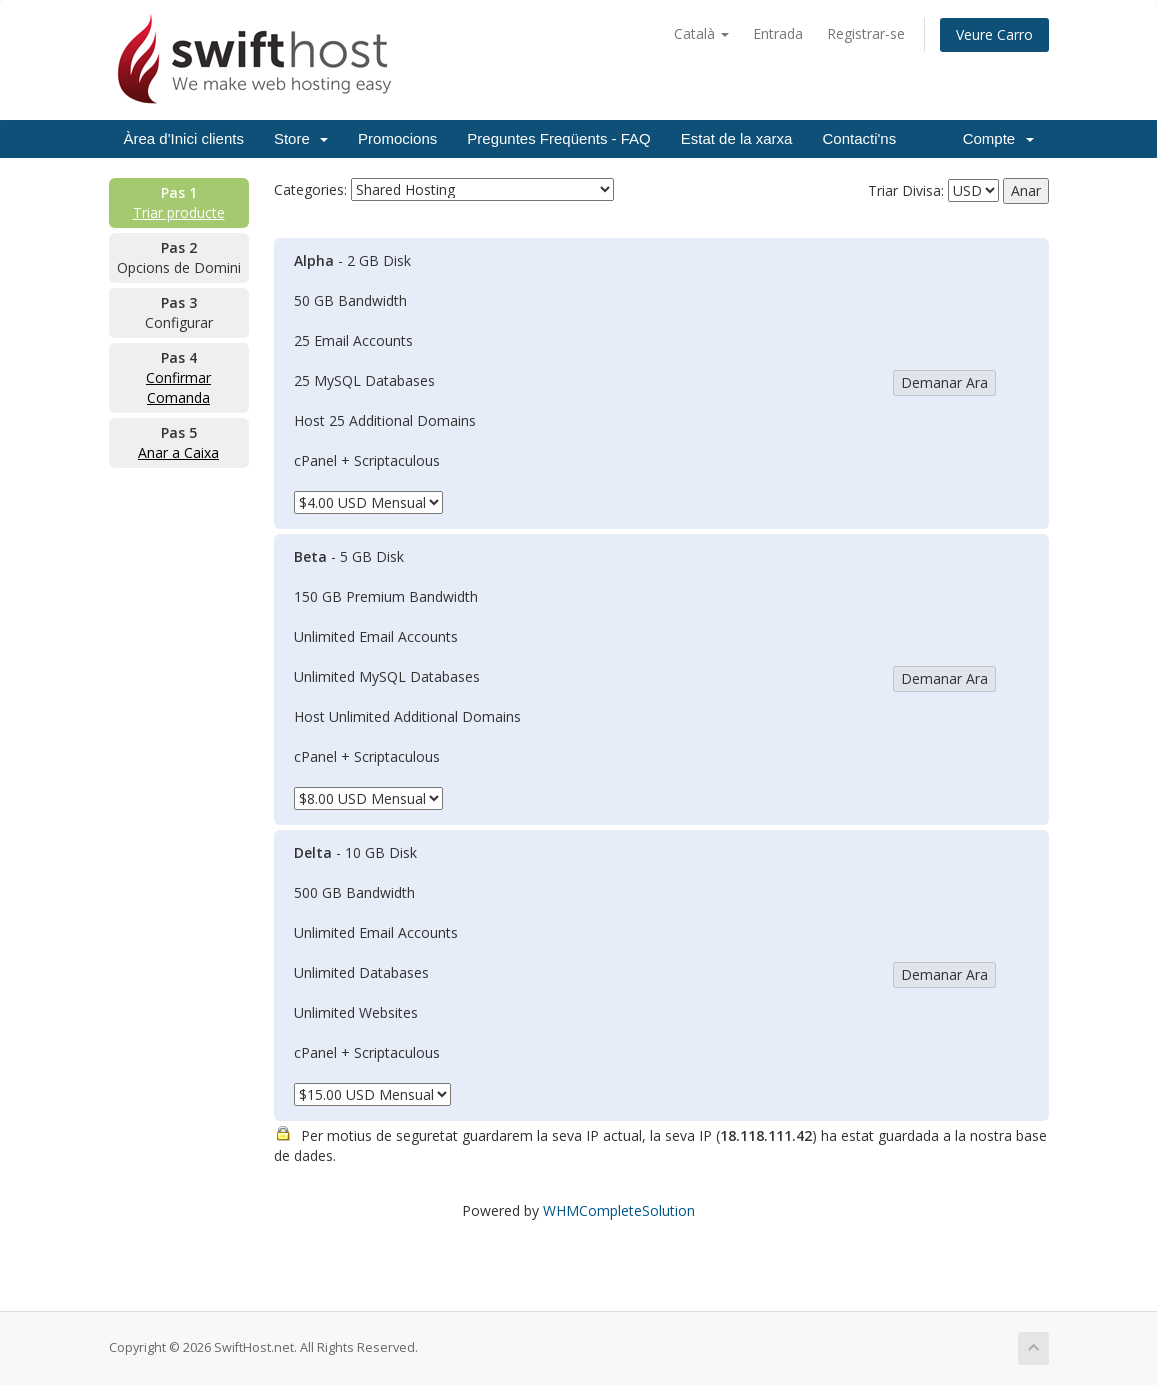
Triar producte (179, 212)
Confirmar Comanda (178, 387)
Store (301, 138)
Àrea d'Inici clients (184, 138)
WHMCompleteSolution (619, 1210)
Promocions (397, 138)
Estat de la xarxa (737, 138)
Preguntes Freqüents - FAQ (558, 138)
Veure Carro (994, 34)
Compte (998, 138)
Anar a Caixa (178, 452)
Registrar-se (866, 33)
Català (701, 33)
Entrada (778, 33)
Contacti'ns (859, 138)
